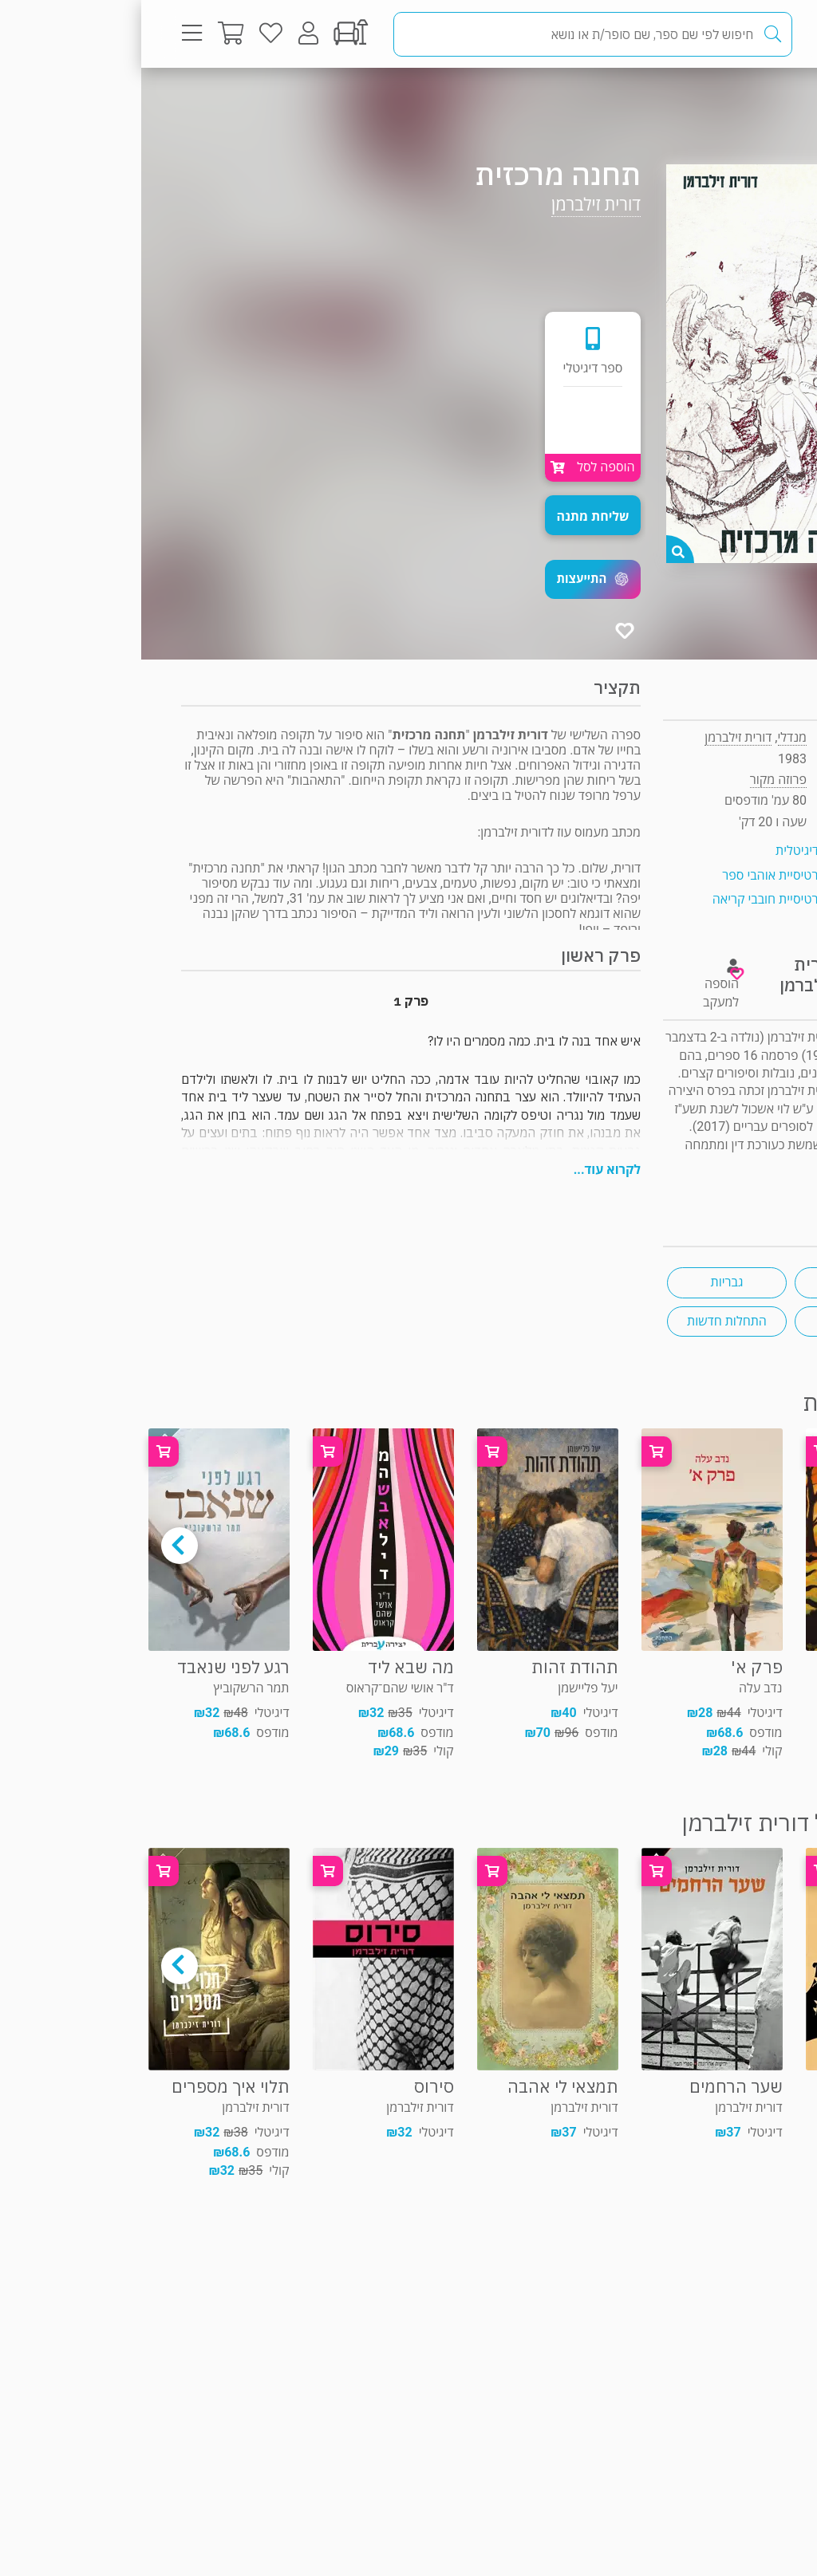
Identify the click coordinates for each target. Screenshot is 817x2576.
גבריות (586, 1282)
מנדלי (651, 737)
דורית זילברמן (454, 205)
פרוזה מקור (724, 99)
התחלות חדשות (586, 1321)
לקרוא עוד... (465, 1169)
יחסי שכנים (713, 1321)
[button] (451, 579)
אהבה (713, 1282)
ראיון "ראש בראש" (732, 1180)
